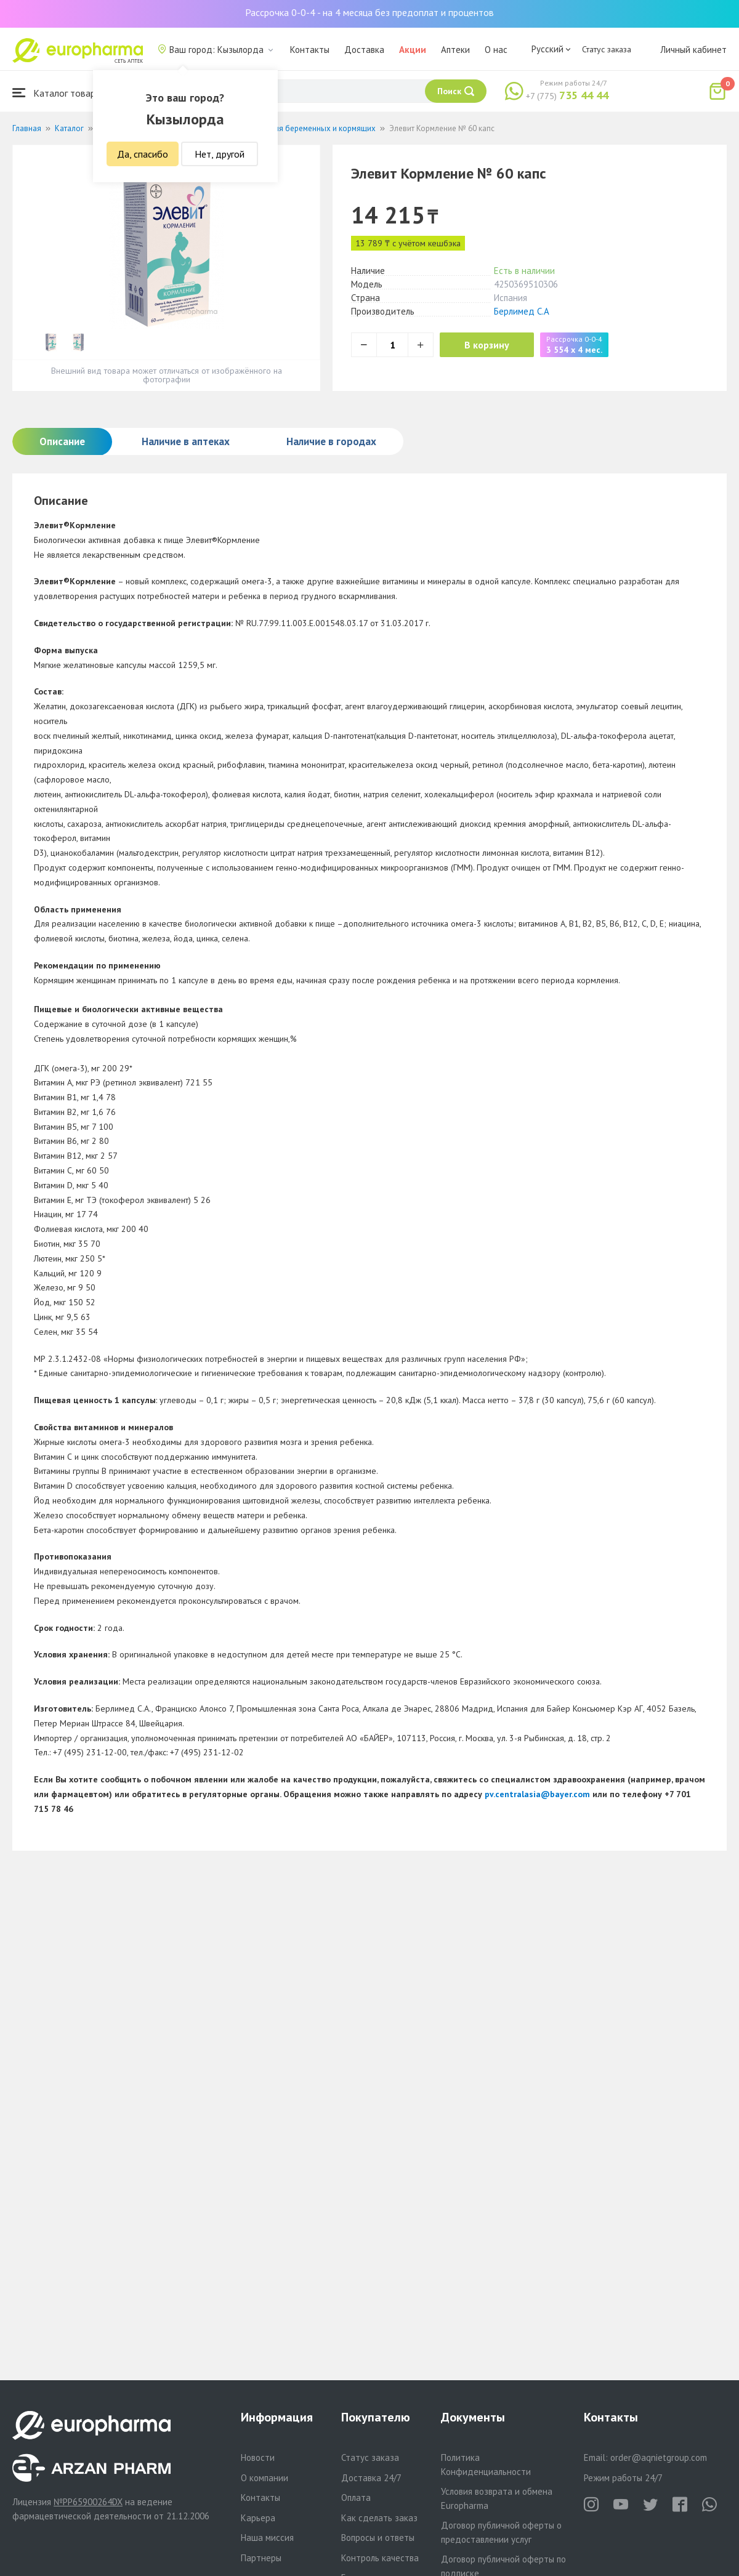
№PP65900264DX (88, 2502)
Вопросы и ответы (377, 2537)
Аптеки (455, 49)
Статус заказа (606, 49)
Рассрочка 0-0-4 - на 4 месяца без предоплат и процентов (369, 12)
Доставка (364, 49)
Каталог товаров (59, 92)
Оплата (356, 2497)
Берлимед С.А (521, 311)
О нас (496, 49)
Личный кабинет (693, 49)
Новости (258, 2457)
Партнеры (261, 2558)
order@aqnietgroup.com (658, 2457)
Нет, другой (219, 154)
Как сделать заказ (379, 2518)
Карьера (258, 2518)
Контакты (309, 49)
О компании (264, 2478)
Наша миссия (267, 2537)
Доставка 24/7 (371, 2478)
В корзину (486, 345)
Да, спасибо (142, 154)
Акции (412, 49)
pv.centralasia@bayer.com (537, 1794)
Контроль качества (380, 2558)
